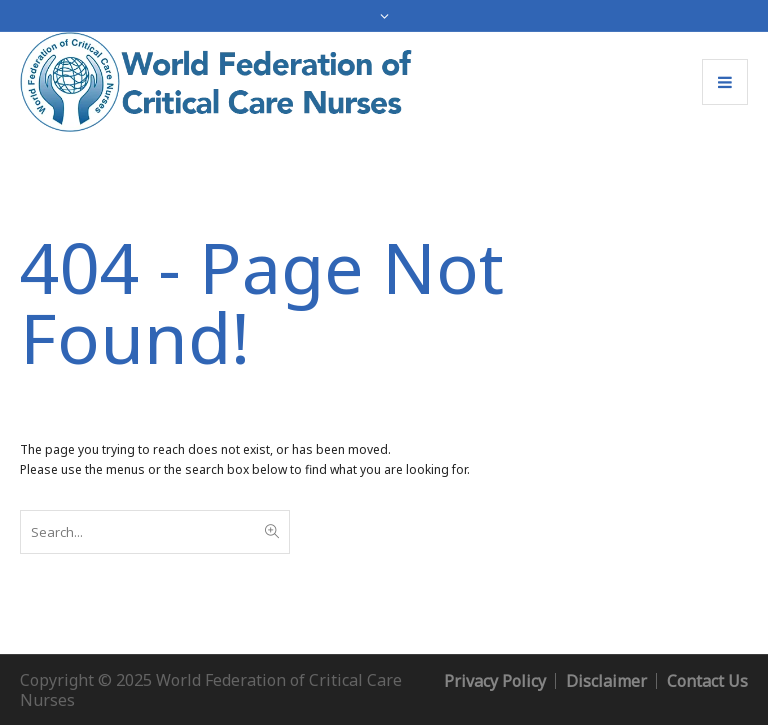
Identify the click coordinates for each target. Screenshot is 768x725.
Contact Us (707, 681)
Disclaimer (606, 681)
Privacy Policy (495, 681)
